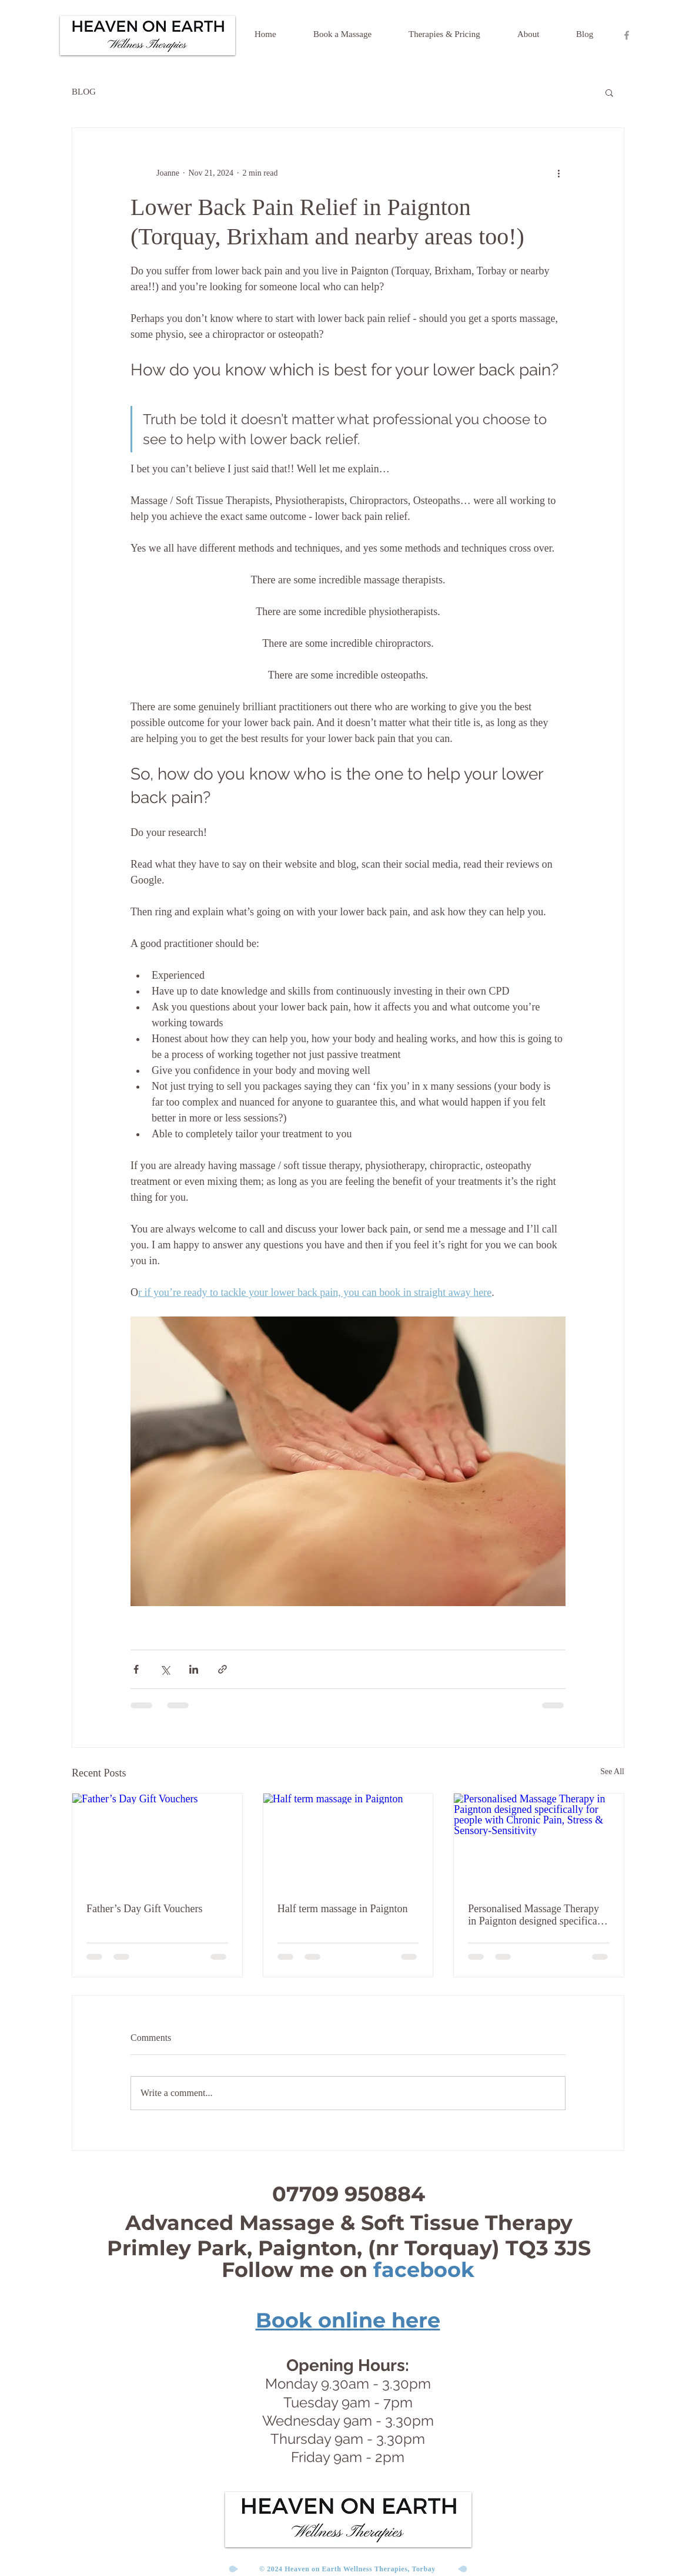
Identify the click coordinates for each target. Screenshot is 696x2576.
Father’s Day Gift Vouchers (144, 1909)
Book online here (348, 2320)
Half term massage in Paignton (342, 1909)
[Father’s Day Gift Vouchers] (157, 1841)
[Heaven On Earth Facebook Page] (627, 35)
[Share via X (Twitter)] (164, 1669)
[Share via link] (222, 1669)
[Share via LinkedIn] (193, 1669)
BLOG (84, 91)
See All (612, 1771)
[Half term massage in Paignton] (348, 1841)
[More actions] (558, 173)
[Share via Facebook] (136, 1669)
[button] (609, 92)
